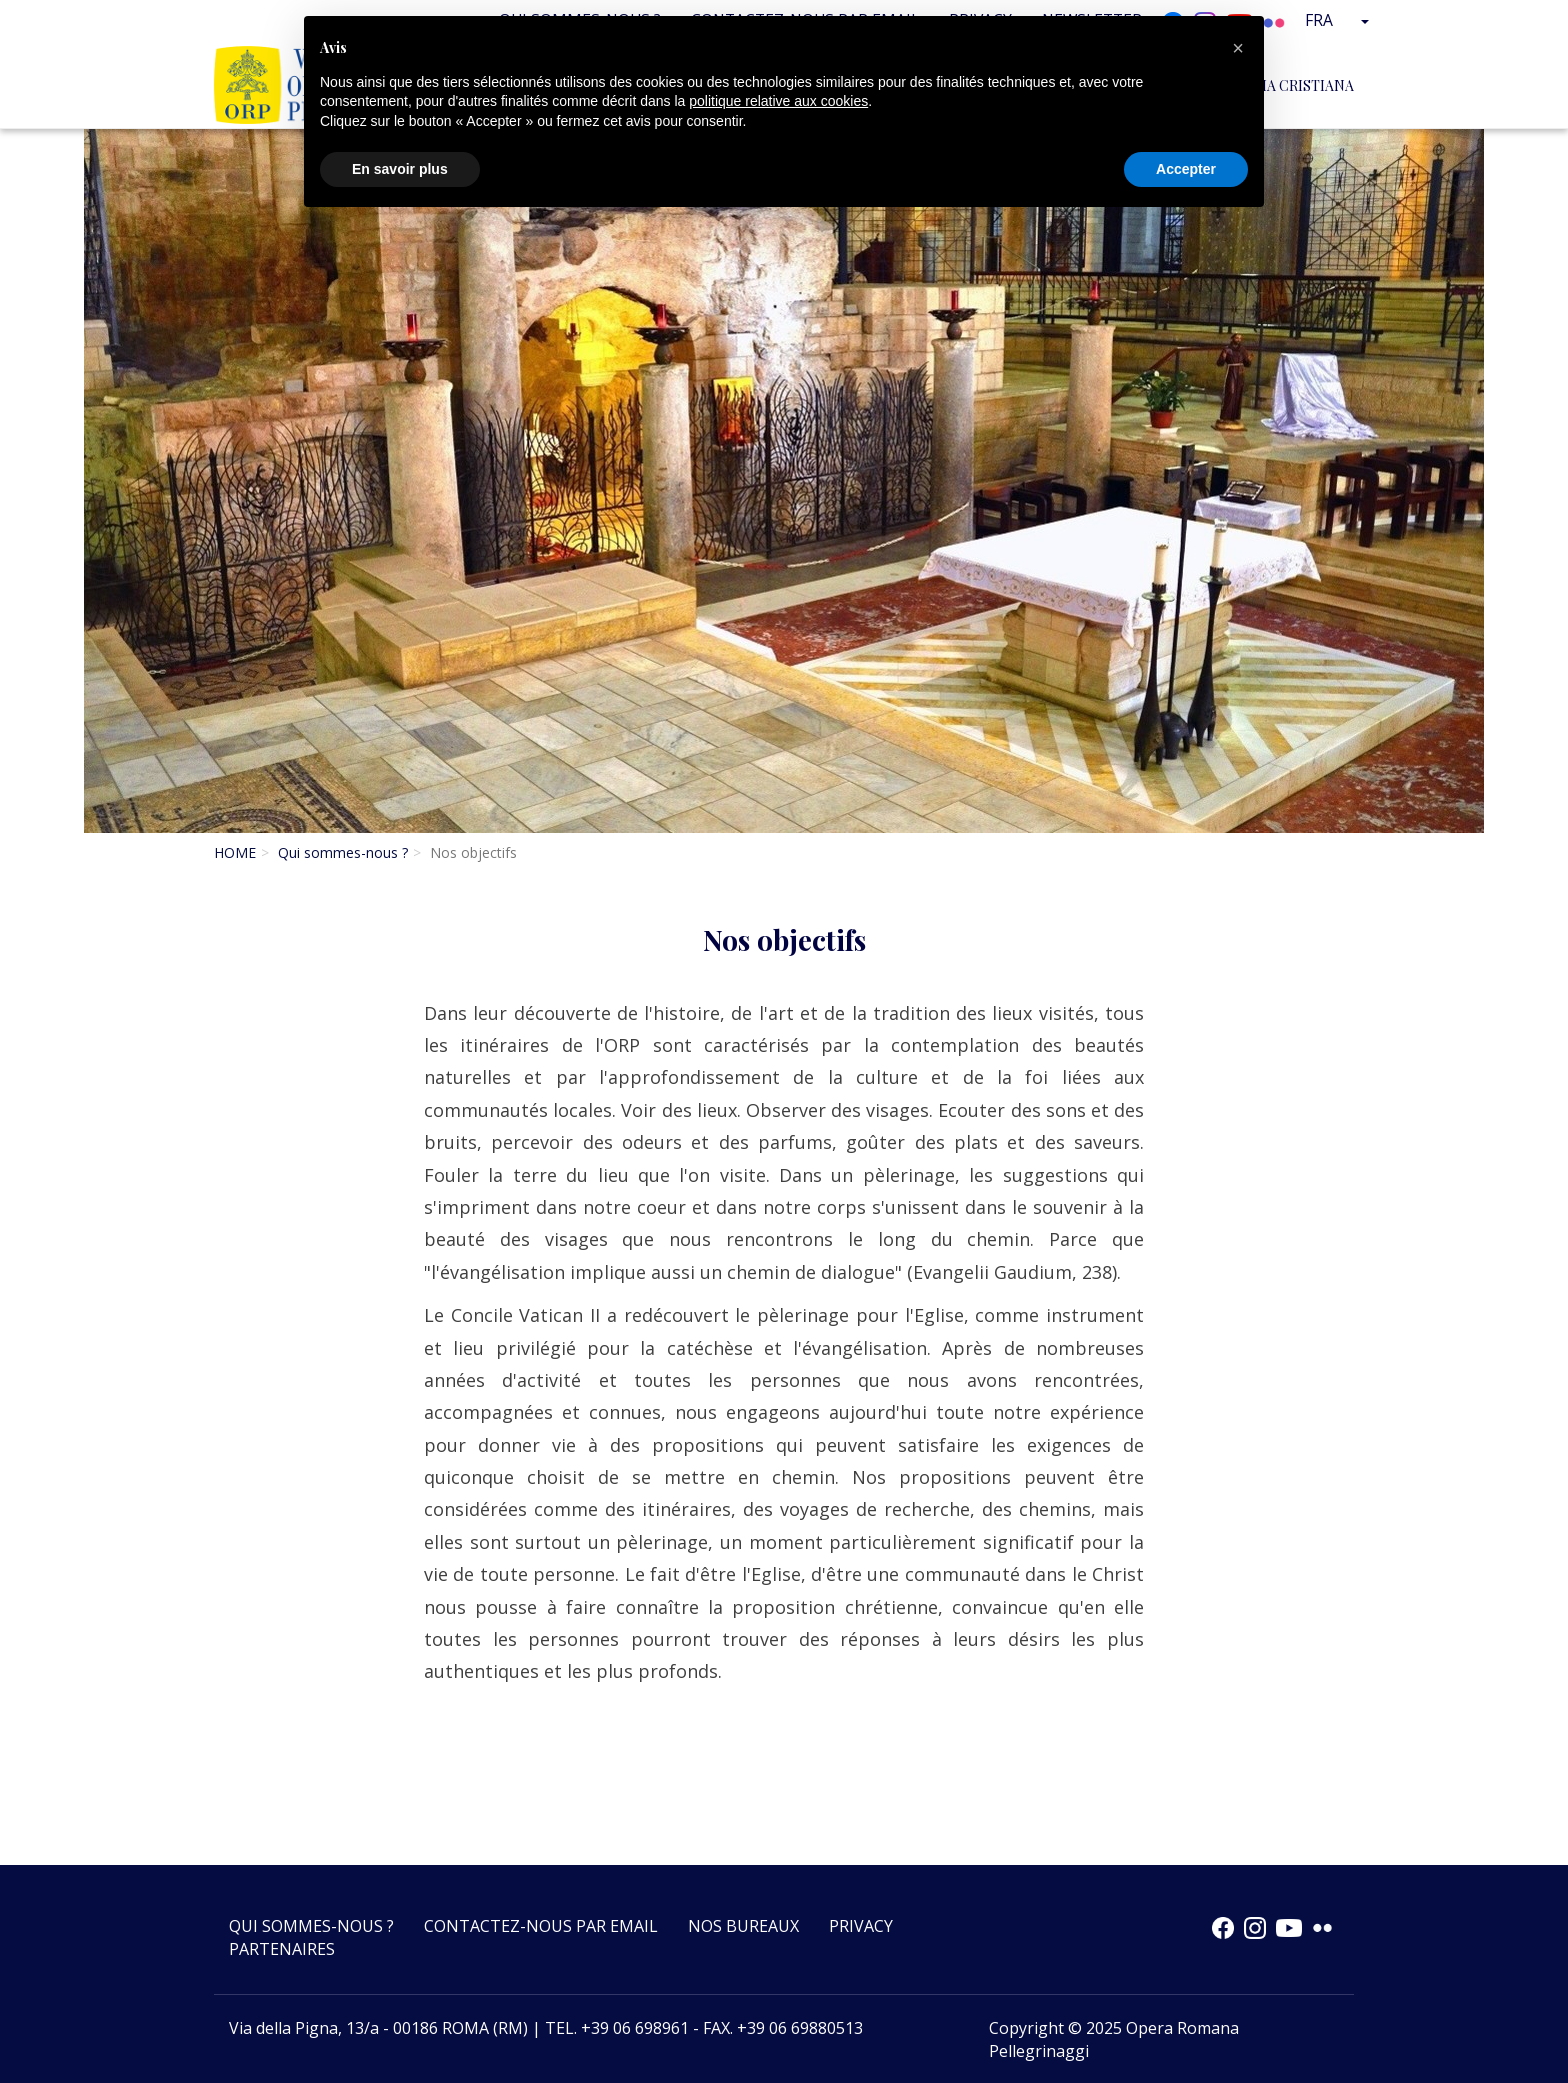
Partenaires (282, 1949)
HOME (235, 852)
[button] (1238, 48)
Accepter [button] (1186, 169)
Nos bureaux (743, 1926)
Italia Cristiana (1293, 84)
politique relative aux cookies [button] (778, 101)
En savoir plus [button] (400, 169)
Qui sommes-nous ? (343, 852)
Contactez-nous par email (541, 1926)
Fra (1340, 19)
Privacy (861, 1926)
